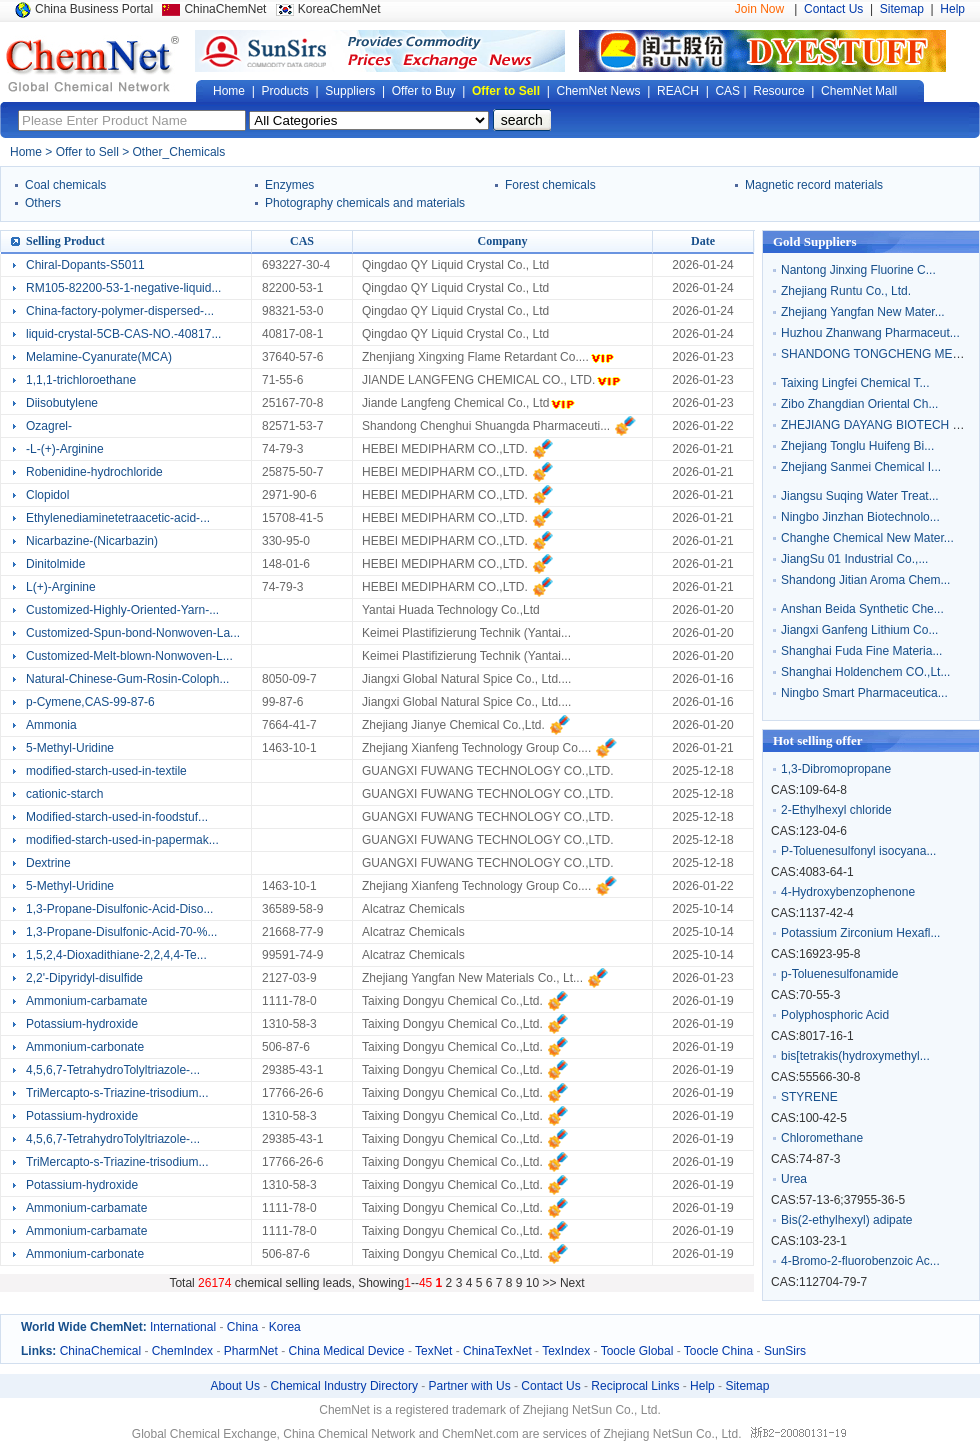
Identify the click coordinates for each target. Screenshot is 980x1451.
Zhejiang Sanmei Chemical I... (861, 467)
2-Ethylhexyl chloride (836, 810)
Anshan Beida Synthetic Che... (862, 609)
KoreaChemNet (339, 9)
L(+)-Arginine (61, 587)
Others (43, 203)
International (183, 1327)
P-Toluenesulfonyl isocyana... (858, 851)
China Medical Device (346, 1351)
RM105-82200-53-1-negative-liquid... (123, 288)
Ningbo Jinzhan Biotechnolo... (860, 517)
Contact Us (833, 9)
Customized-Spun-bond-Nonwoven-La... (133, 633)
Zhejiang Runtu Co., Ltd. (846, 291)
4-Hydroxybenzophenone (848, 892)
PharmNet (251, 1351)
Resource (778, 91)
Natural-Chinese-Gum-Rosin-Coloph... (127, 679)
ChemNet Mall (859, 91)
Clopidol (47, 495)
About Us (235, 1386)
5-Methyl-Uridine (70, 748)
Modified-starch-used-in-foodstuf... (117, 817)
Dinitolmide (55, 564)
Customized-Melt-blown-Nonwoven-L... (129, 656)
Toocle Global (637, 1351)
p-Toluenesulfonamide (839, 974)
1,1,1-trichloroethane (81, 380)
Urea (794, 1179)
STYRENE (809, 1097)
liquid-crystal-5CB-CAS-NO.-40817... (123, 334)
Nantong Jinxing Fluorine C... (858, 270)
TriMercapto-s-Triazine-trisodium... (117, 1093)
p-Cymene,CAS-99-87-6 (90, 702)
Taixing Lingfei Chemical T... (855, 383)
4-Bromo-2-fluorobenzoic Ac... (860, 1261)
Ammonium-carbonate (85, 1047)
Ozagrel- (49, 426)
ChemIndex (182, 1351)
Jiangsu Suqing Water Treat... (860, 496)
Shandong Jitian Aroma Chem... (865, 580)
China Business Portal (94, 9)
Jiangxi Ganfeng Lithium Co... (859, 630)
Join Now (759, 9)
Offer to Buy (424, 91)
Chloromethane (822, 1138)
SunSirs (785, 1351)
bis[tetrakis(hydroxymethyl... (855, 1056)
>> (551, 1283)
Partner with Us (470, 1386)
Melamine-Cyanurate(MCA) (99, 357)
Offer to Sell (506, 91)
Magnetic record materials (814, 185)
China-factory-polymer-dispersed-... (120, 311)
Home (229, 91)
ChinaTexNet (497, 1351)
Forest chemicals (550, 185)
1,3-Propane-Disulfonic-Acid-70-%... (121, 932)
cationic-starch (64, 794)
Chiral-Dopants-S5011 (85, 265)
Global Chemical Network (93, 64)
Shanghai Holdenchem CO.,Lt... (865, 672)
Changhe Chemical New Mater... (867, 538)
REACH (678, 91)
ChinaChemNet (225, 9)
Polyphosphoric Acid (835, 1015)
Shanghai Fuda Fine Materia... (861, 651)
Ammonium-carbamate (86, 1001)
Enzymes (289, 185)
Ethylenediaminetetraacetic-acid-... (118, 518)
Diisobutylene (62, 403)
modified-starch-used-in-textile (106, 771)
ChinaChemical (100, 1351)
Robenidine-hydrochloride (94, 472)
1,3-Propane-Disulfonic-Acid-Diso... (119, 909)
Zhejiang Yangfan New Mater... (863, 312)
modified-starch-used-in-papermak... (122, 840)
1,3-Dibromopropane (836, 769)
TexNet (433, 1351)
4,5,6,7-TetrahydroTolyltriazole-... (113, 1070)
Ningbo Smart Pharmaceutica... (864, 693)
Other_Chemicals (179, 152)
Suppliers (350, 91)
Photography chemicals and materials (365, 203)
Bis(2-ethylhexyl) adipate (846, 1220)
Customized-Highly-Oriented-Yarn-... (122, 610)
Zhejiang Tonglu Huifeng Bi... (857, 446)
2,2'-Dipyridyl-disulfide (84, 978)
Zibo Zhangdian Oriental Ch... (859, 404)
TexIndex (566, 1351)
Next (572, 1283)
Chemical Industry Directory (344, 1386)
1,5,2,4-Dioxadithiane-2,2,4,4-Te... (116, 955)
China (242, 1327)
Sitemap (902, 9)
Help (952, 9)
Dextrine (48, 863)
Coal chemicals (65, 185)
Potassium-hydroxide (82, 1024)
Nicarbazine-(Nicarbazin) (92, 541)
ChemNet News (599, 91)
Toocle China (718, 1351)
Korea (285, 1327)
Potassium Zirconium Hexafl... (860, 933)
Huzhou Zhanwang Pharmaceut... (870, 333)
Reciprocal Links (635, 1386)
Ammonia (51, 725)
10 (532, 1283)
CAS (727, 91)
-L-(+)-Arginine (65, 449)
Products (284, 91)
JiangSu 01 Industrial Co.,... (854, 559)
